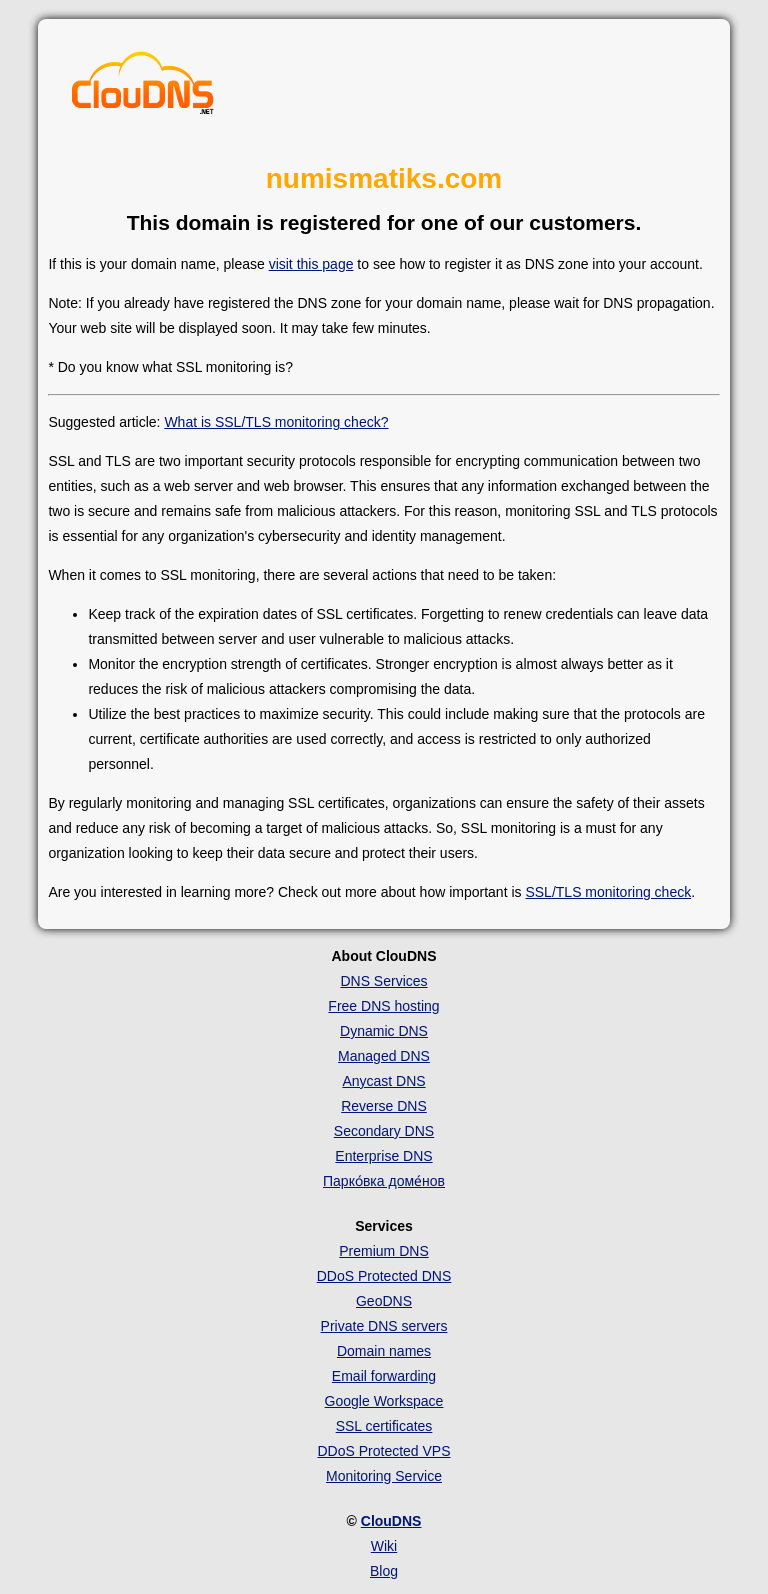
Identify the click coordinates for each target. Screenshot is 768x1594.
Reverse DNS (384, 1106)
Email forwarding (384, 1376)
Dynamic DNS (384, 1031)
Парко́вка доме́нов (384, 1181)
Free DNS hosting (383, 1006)
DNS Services (383, 981)
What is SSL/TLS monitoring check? (276, 422)
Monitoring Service (384, 1476)
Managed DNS (384, 1056)
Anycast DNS (383, 1081)
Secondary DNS (384, 1131)
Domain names (384, 1351)
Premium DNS (383, 1251)
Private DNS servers (384, 1326)
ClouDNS (391, 1521)
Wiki (384, 1546)
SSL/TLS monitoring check (608, 892)
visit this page (311, 264)
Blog (384, 1571)
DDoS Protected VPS (383, 1451)
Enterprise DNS (383, 1156)
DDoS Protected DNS (384, 1276)
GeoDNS (384, 1301)
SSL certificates (384, 1426)
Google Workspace (384, 1401)
